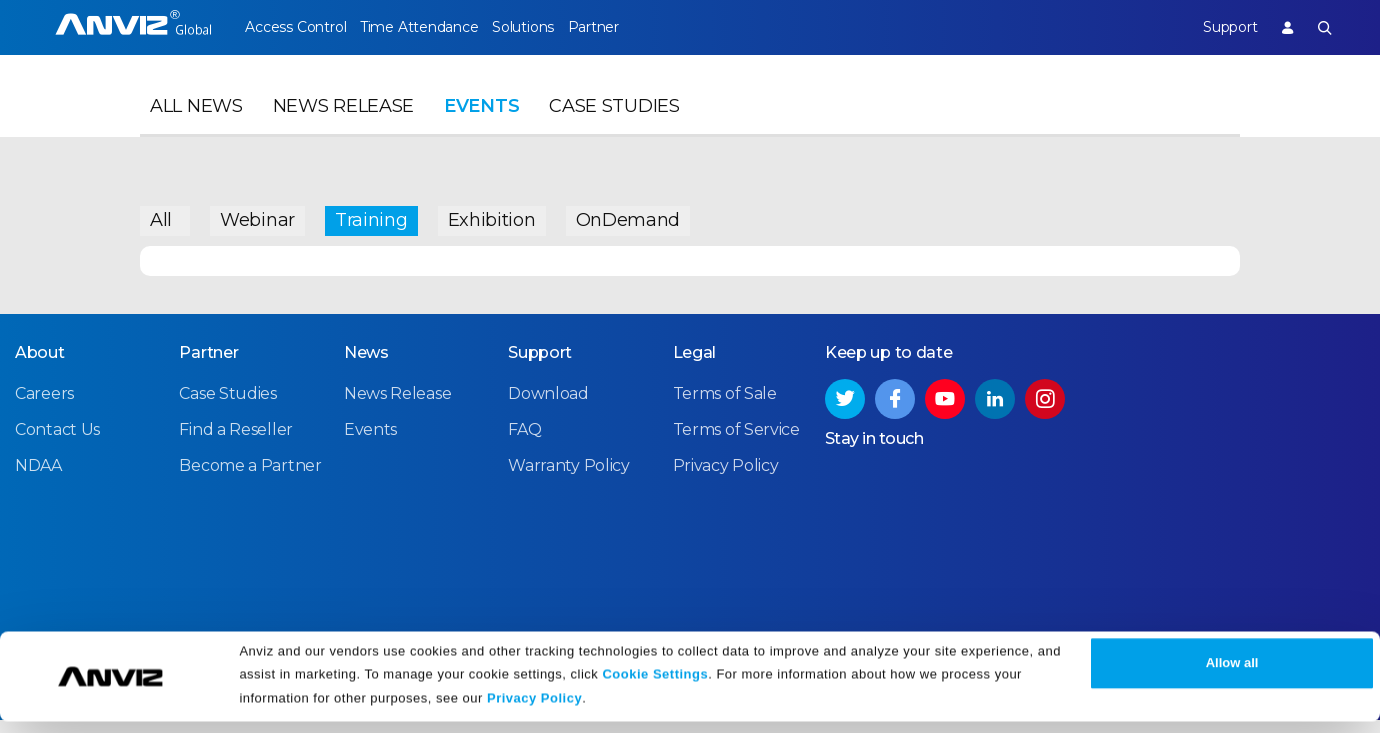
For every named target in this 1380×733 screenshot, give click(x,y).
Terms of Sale (725, 407)
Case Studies (614, 126)
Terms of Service (736, 443)
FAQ (524, 443)
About (40, 366)
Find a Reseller (236, 443)
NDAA (38, 479)
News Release (343, 126)
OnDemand (628, 215)
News (366, 366)
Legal (695, 366)
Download (548, 407)
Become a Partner (250, 479)
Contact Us (57, 443)
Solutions (552, 27)
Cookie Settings (655, 685)
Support (1214, 27)
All (161, 215)
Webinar (257, 215)
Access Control (295, 27)
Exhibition (492, 215)
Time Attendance (434, 27)
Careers (44, 407)
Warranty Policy (569, 479)
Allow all (1232, 675)
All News (196, 126)
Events (481, 126)
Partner (639, 27)
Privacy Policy (534, 710)
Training (371, 215)
